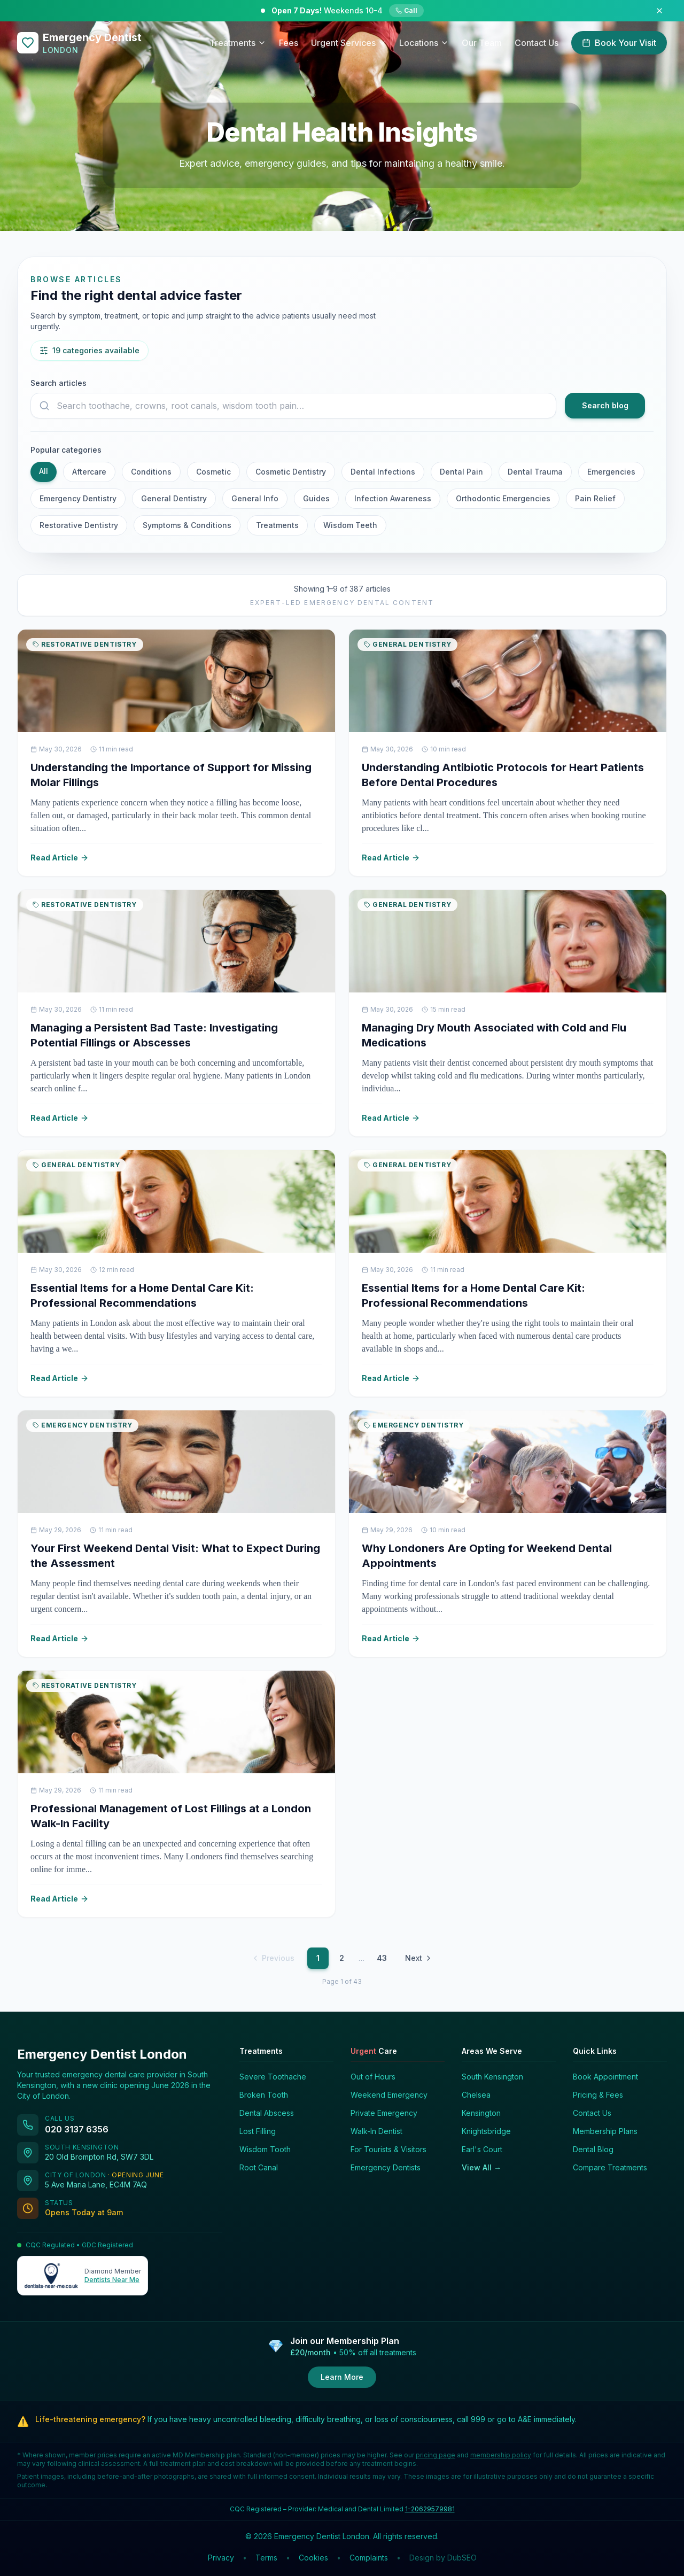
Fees (288, 42)
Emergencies (611, 471)
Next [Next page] (419, 1957)
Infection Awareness (392, 498)
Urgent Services (348, 42)
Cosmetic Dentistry (290, 471)
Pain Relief (595, 498)
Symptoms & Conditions (187, 525)
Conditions (151, 471)
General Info (254, 498)
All (43, 471)
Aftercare (89, 471)
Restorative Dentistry (79, 525)
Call (406, 10)
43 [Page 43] (382, 1957)
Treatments (237, 42)
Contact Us (536, 42)
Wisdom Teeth (350, 525)
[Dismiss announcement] (659, 10)
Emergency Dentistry (78, 498)
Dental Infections (383, 471)
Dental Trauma (535, 471)
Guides (316, 498)
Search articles (58, 382)
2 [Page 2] (341, 1957)
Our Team (482, 42)
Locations (424, 42)
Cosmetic (213, 471)
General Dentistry (174, 498)
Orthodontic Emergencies (503, 498)
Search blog (605, 405)
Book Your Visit (619, 42)
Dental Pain (461, 471)
